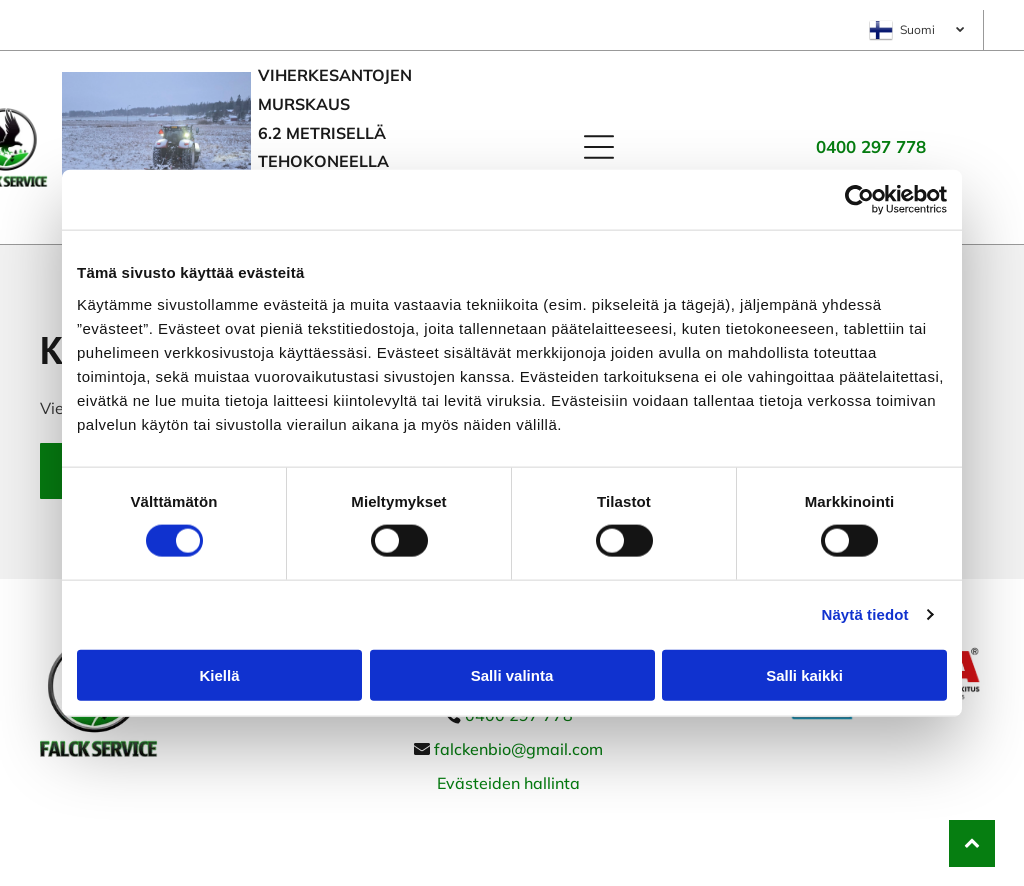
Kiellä (219, 675)
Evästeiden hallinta (508, 783)
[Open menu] (599, 147)
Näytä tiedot (865, 614)
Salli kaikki (804, 675)
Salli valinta (512, 675)
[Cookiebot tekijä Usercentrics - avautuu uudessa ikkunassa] (859, 200)
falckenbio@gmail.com (518, 749)
